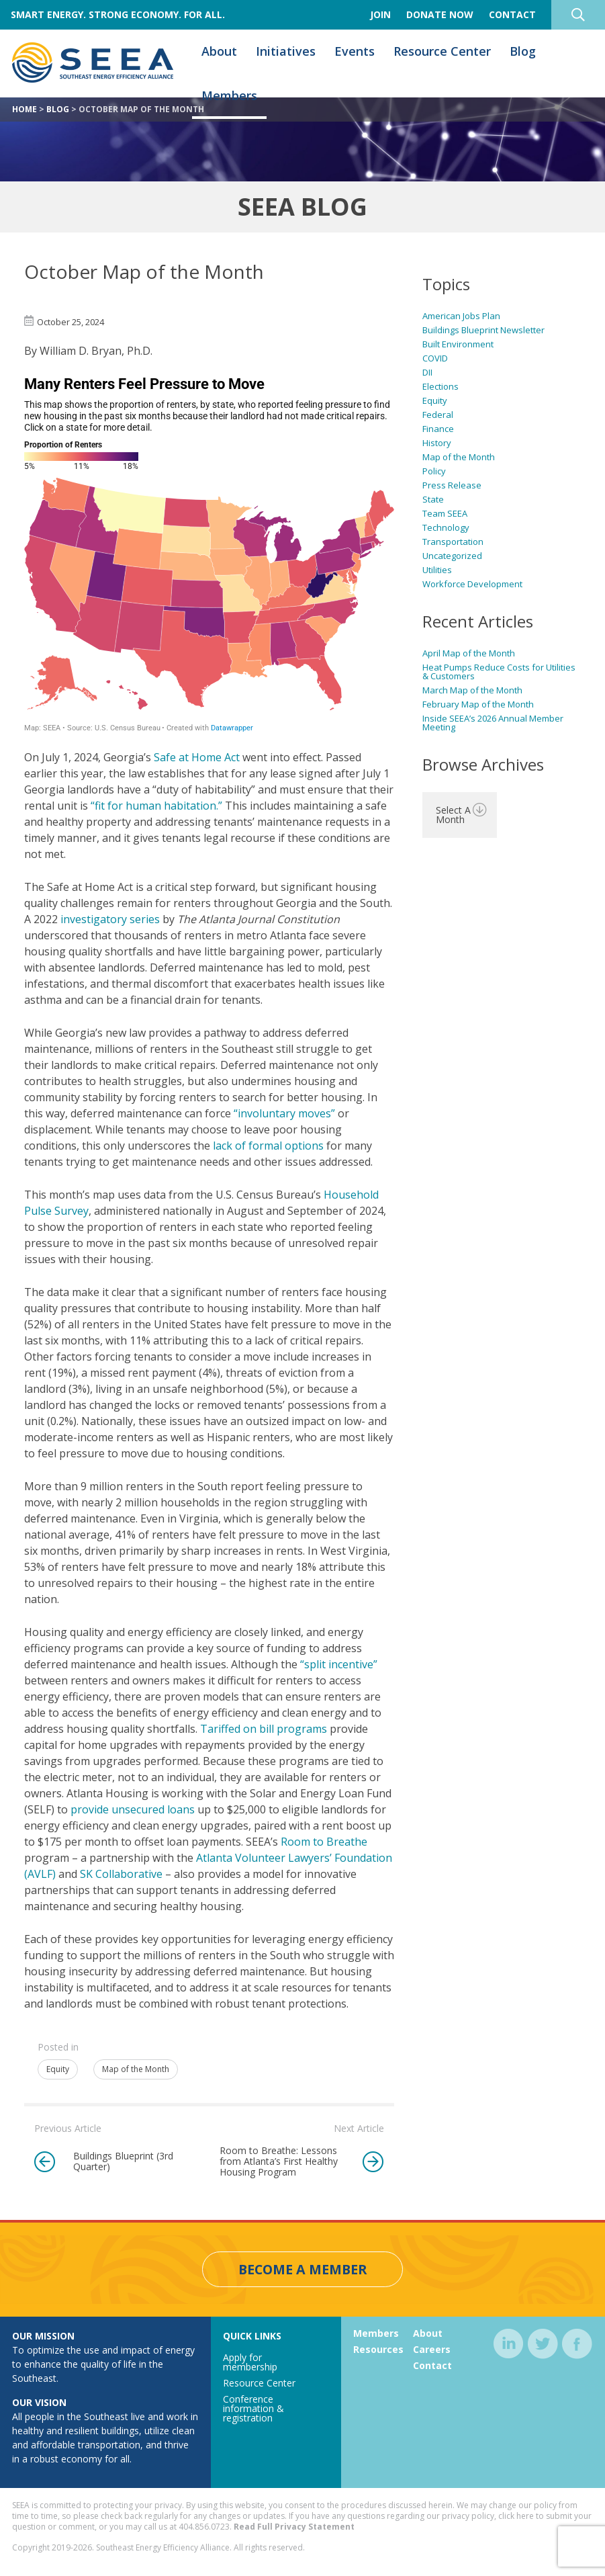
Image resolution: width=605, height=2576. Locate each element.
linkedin (509, 2344)
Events (354, 52)
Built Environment (458, 344)
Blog (523, 52)
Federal (437, 415)
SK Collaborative (121, 1873)
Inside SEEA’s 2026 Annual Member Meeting (492, 722)
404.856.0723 (204, 2527)
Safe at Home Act (197, 757)
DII (427, 372)
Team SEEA (444, 513)
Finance (438, 429)
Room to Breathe (324, 1841)
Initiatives (286, 52)
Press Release (451, 485)
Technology (445, 527)
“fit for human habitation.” (156, 805)
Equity (57, 2069)
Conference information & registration (253, 2409)
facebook (577, 2344)
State (433, 499)
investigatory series (110, 919)
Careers (432, 2350)
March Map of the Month (472, 690)
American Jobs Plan (461, 316)
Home (24, 109)
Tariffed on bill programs (263, 1728)
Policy (434, 471)
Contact (432, 2366)
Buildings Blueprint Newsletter (483, 330)
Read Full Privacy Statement (294, 2527)
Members (229, 96)
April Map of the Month (468, 653)
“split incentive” (338, 1664)
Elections (440, 386)
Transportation (452, 541)
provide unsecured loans (133, 1809)
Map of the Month (135, 2069)
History (436, 443)
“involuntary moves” (284, 1113)
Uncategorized (452, 556)
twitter (543, 2344)
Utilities (437, 570)
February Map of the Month (478, 704)
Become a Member (302, 2269)
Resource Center (442, 52)
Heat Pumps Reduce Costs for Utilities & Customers (498, 671)
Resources (378, 2350)
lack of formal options (268, 1145)
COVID (435, 358)
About (219, 52)
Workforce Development (472, 584)
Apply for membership (250, 2363)
